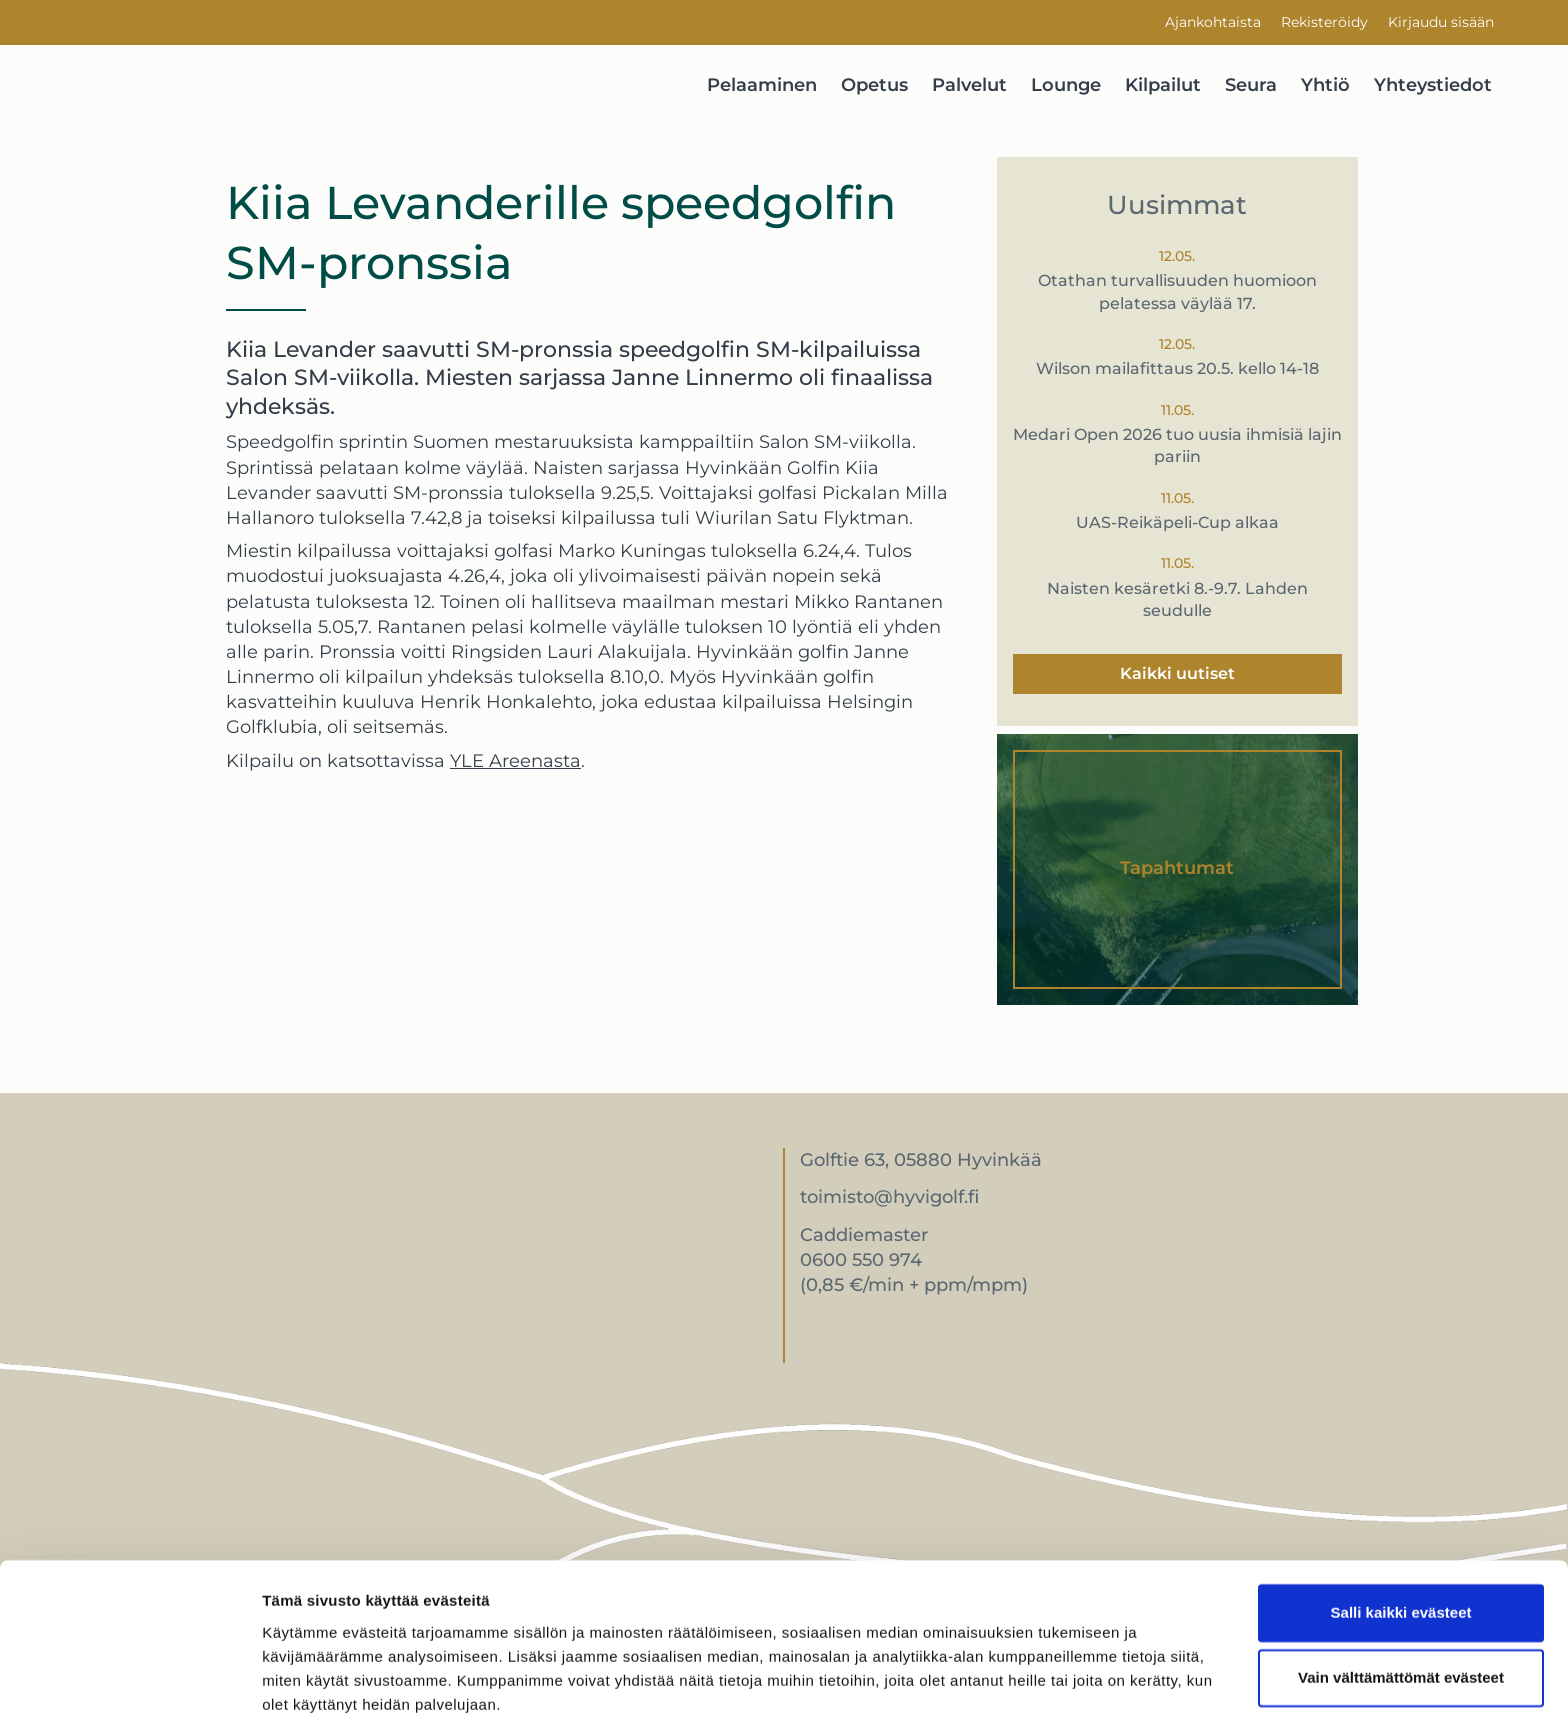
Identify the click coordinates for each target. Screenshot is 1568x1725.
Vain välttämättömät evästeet (1401, 1603)
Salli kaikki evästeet (1401, 1538)
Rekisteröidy (1324, 22)
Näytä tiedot (305, 1685)
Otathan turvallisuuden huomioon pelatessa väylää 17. (1177, 291)
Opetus (874, 85)
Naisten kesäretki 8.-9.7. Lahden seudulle (1177, 599)
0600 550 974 (861, 1260)
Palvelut (969, 85)
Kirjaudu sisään (1441, 22)
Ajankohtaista (1213, 22)
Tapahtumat (1177, 868)
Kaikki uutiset (1177, 673)
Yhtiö (1325, 85)
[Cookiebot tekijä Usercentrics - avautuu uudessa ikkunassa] (129, 1686)
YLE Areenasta (515, 761)
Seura (1251, 85)
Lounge (1066, 85)
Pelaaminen (762, 85)
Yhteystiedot (1433, 85)
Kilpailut (1163, 85)
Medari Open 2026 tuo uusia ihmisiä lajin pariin (1177, 445)
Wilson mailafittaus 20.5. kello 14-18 (1177, 368)
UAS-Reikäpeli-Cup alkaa (1177, 522)
